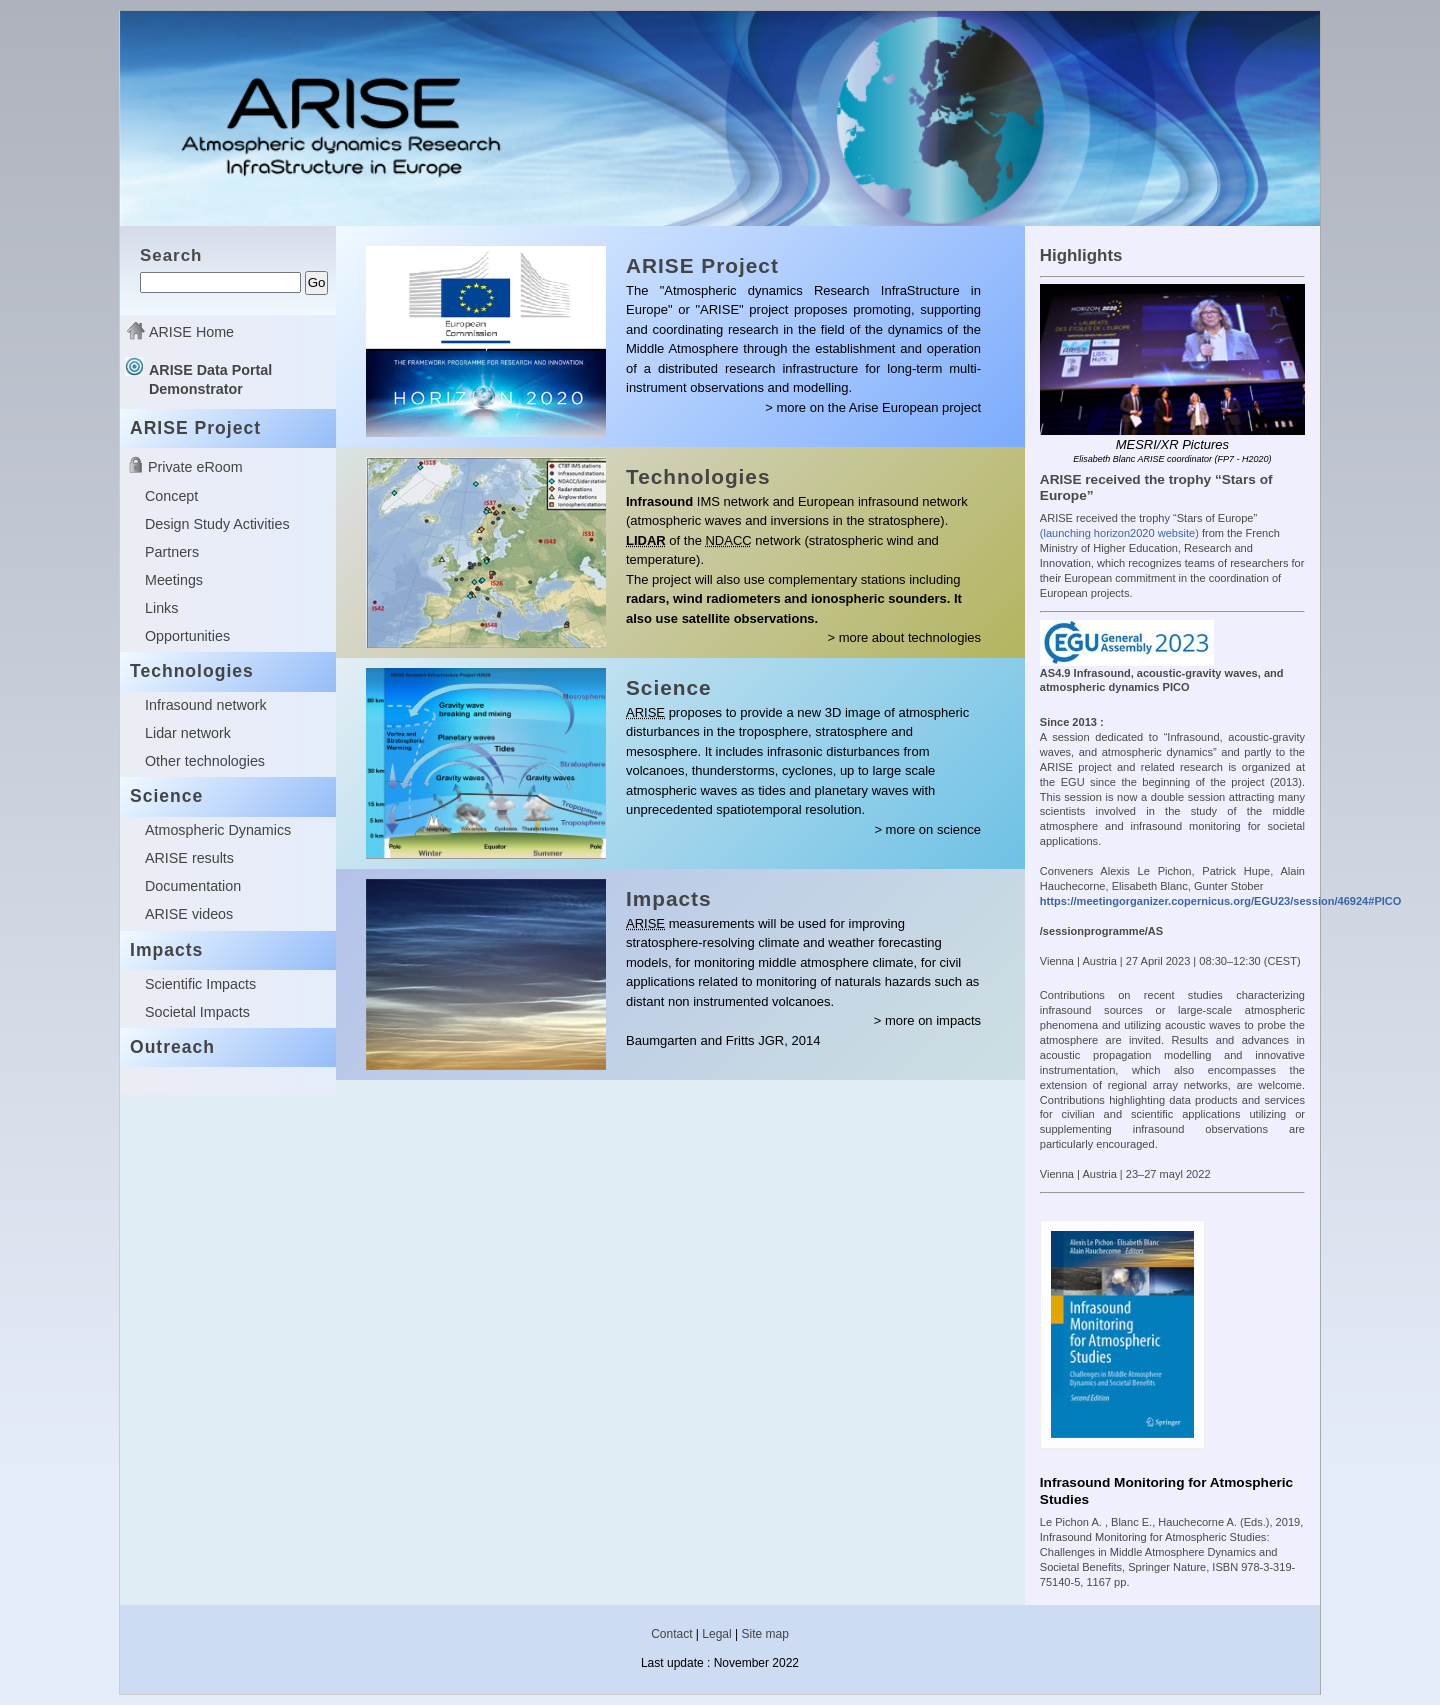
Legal (716, 1634)
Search (171, 255)
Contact (671, 1634)
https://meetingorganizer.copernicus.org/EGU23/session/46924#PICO (1221, 901)
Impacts (166, 950)
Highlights (1081, 255)
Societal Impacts (197, 1012)
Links (161, 608)
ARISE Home (191, 333)
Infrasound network (206, 705)
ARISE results (189, 858)
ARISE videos (189, 914)
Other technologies (205, 761)
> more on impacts (927, 1020)
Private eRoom (195, 467)
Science (166, 796)
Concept (171, 496)
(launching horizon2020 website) (1119, 533)
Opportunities (187, 636)
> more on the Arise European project (873, 407)
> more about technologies (904, 637)
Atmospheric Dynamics (218, 830)
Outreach (172, 1047)
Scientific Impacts (200, 984)
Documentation (193, 886)
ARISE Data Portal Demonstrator (210, 379)
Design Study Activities (217, 524)
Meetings (174, 580)
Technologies (192, 671)
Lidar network (188, 733)
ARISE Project (195, 428)
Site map (764, 1634)
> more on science (927, 829)
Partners (172, 552)
